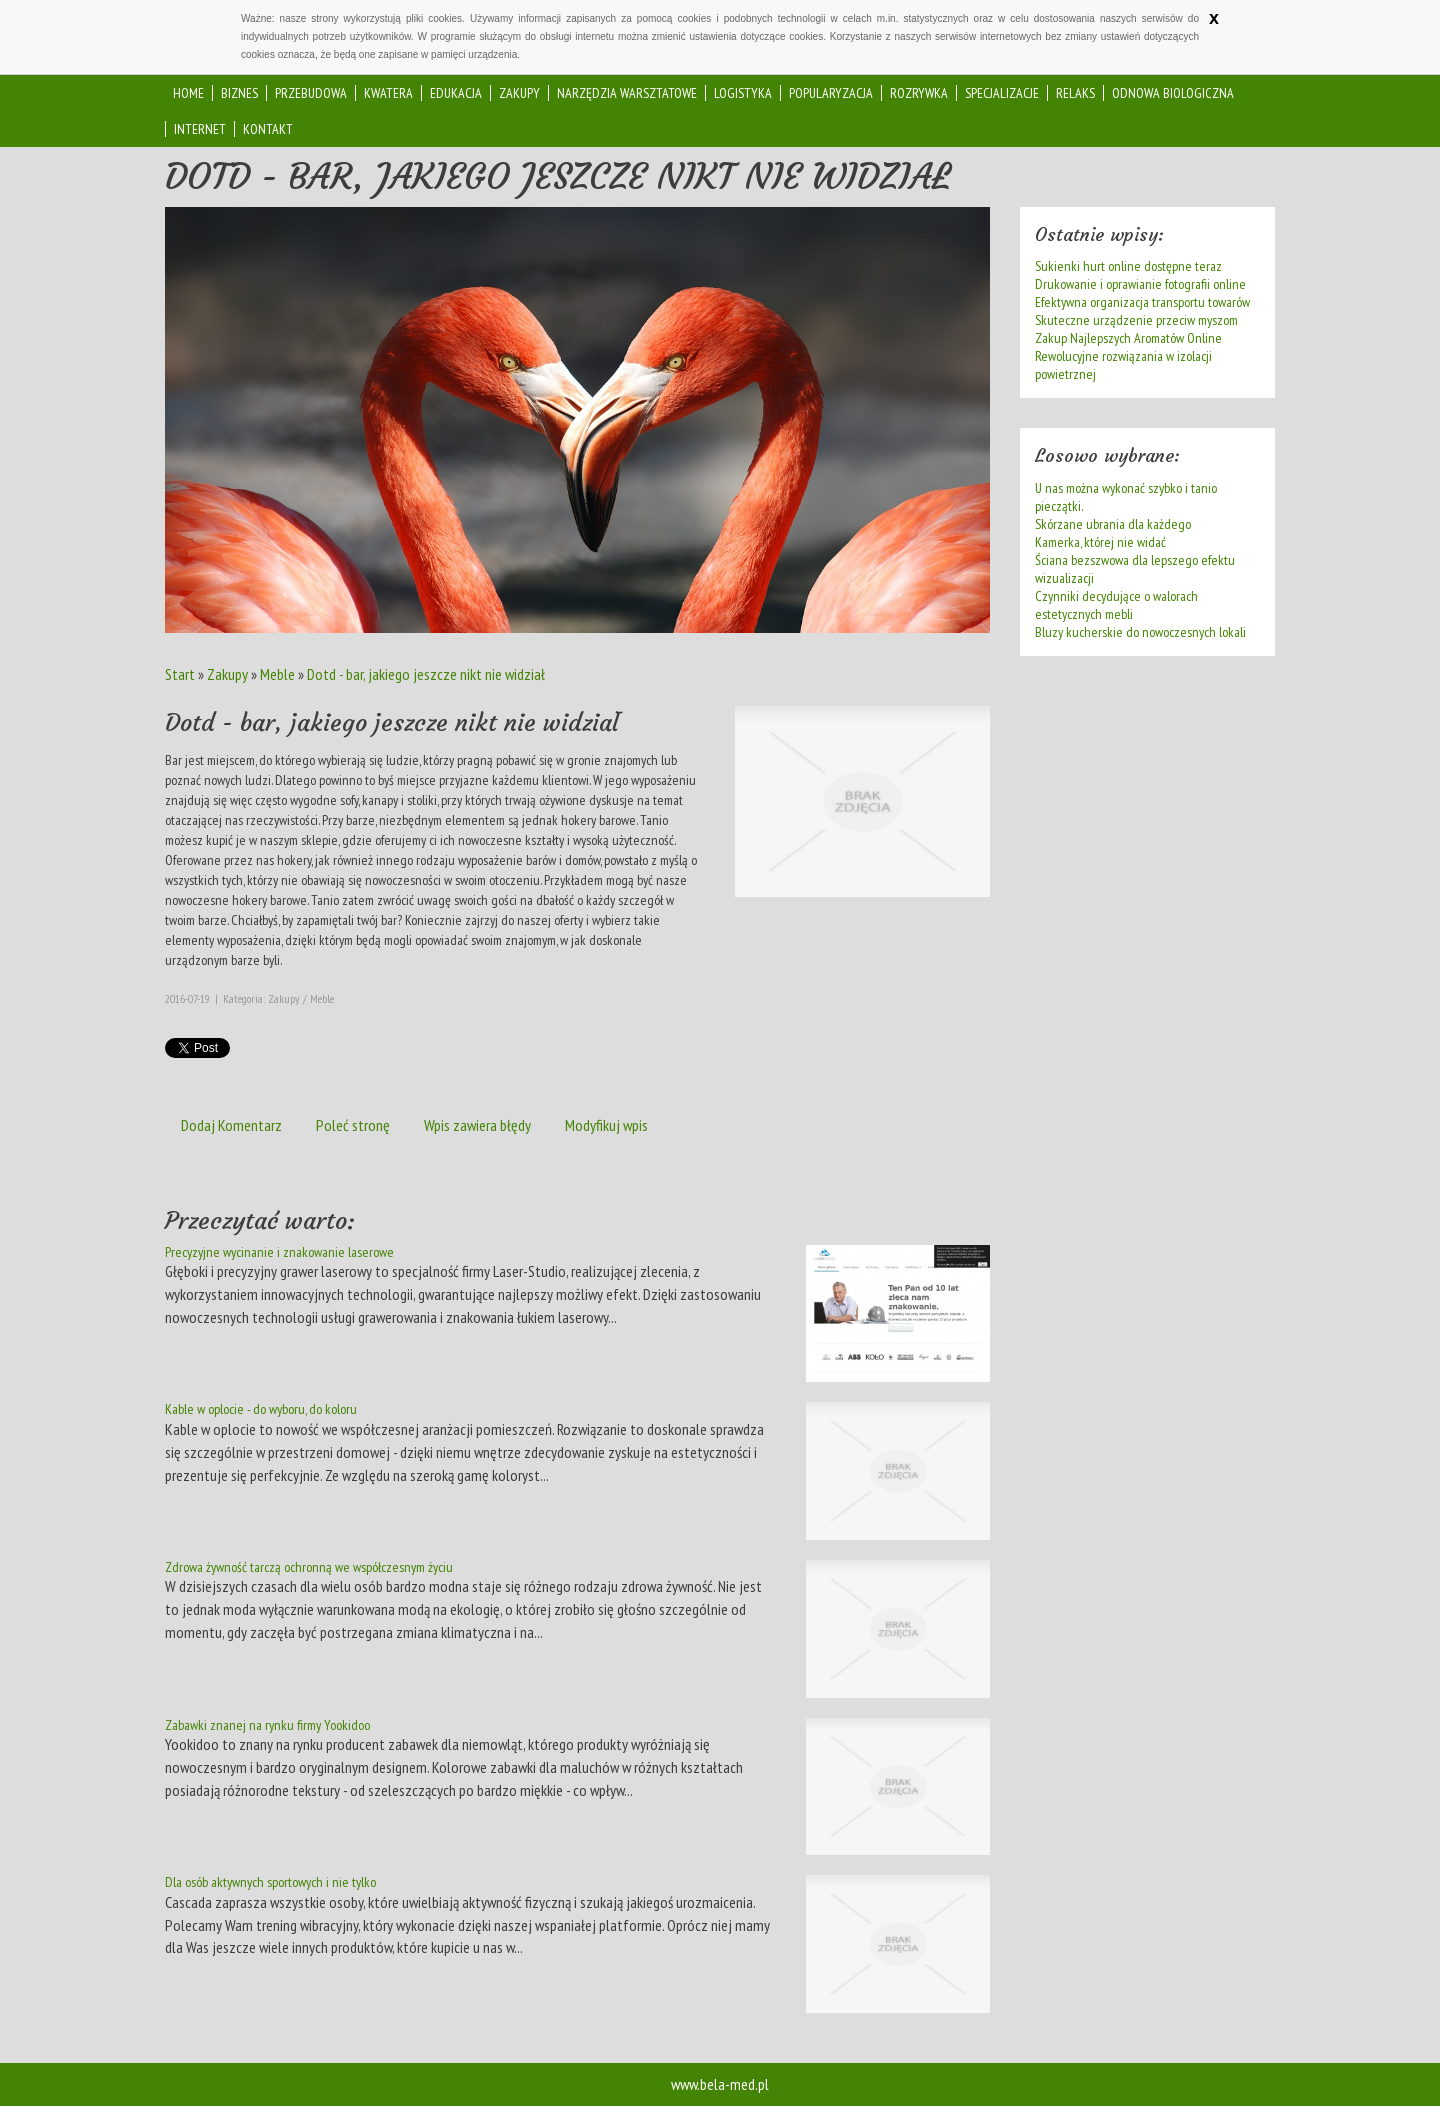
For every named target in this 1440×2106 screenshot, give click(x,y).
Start (180, 674)
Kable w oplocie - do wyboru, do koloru (261, 1409)
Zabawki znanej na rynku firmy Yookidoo (267, 1725)
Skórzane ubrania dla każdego (1113, 524)
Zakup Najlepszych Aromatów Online (1128, 338)
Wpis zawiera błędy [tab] (477, 1125)
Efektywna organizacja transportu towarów (1142, 302)
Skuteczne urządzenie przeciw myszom (1136, 320)
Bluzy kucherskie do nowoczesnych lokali (1140, 632)
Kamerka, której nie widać (1100, 542)
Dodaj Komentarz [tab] (231, 1125)
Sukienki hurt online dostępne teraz (1128, 266)
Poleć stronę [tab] (353, 1125)
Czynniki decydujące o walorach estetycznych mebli (1116, 605)
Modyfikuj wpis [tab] (606, 1125)
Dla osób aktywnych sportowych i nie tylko (270, 1882)
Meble (277, 674)
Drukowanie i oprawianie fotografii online (1140, 284)
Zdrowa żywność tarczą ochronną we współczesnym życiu (309, 1567)
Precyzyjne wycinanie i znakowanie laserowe (279, 1252)
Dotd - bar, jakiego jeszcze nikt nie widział (426, 674)
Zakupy (227, 674)
